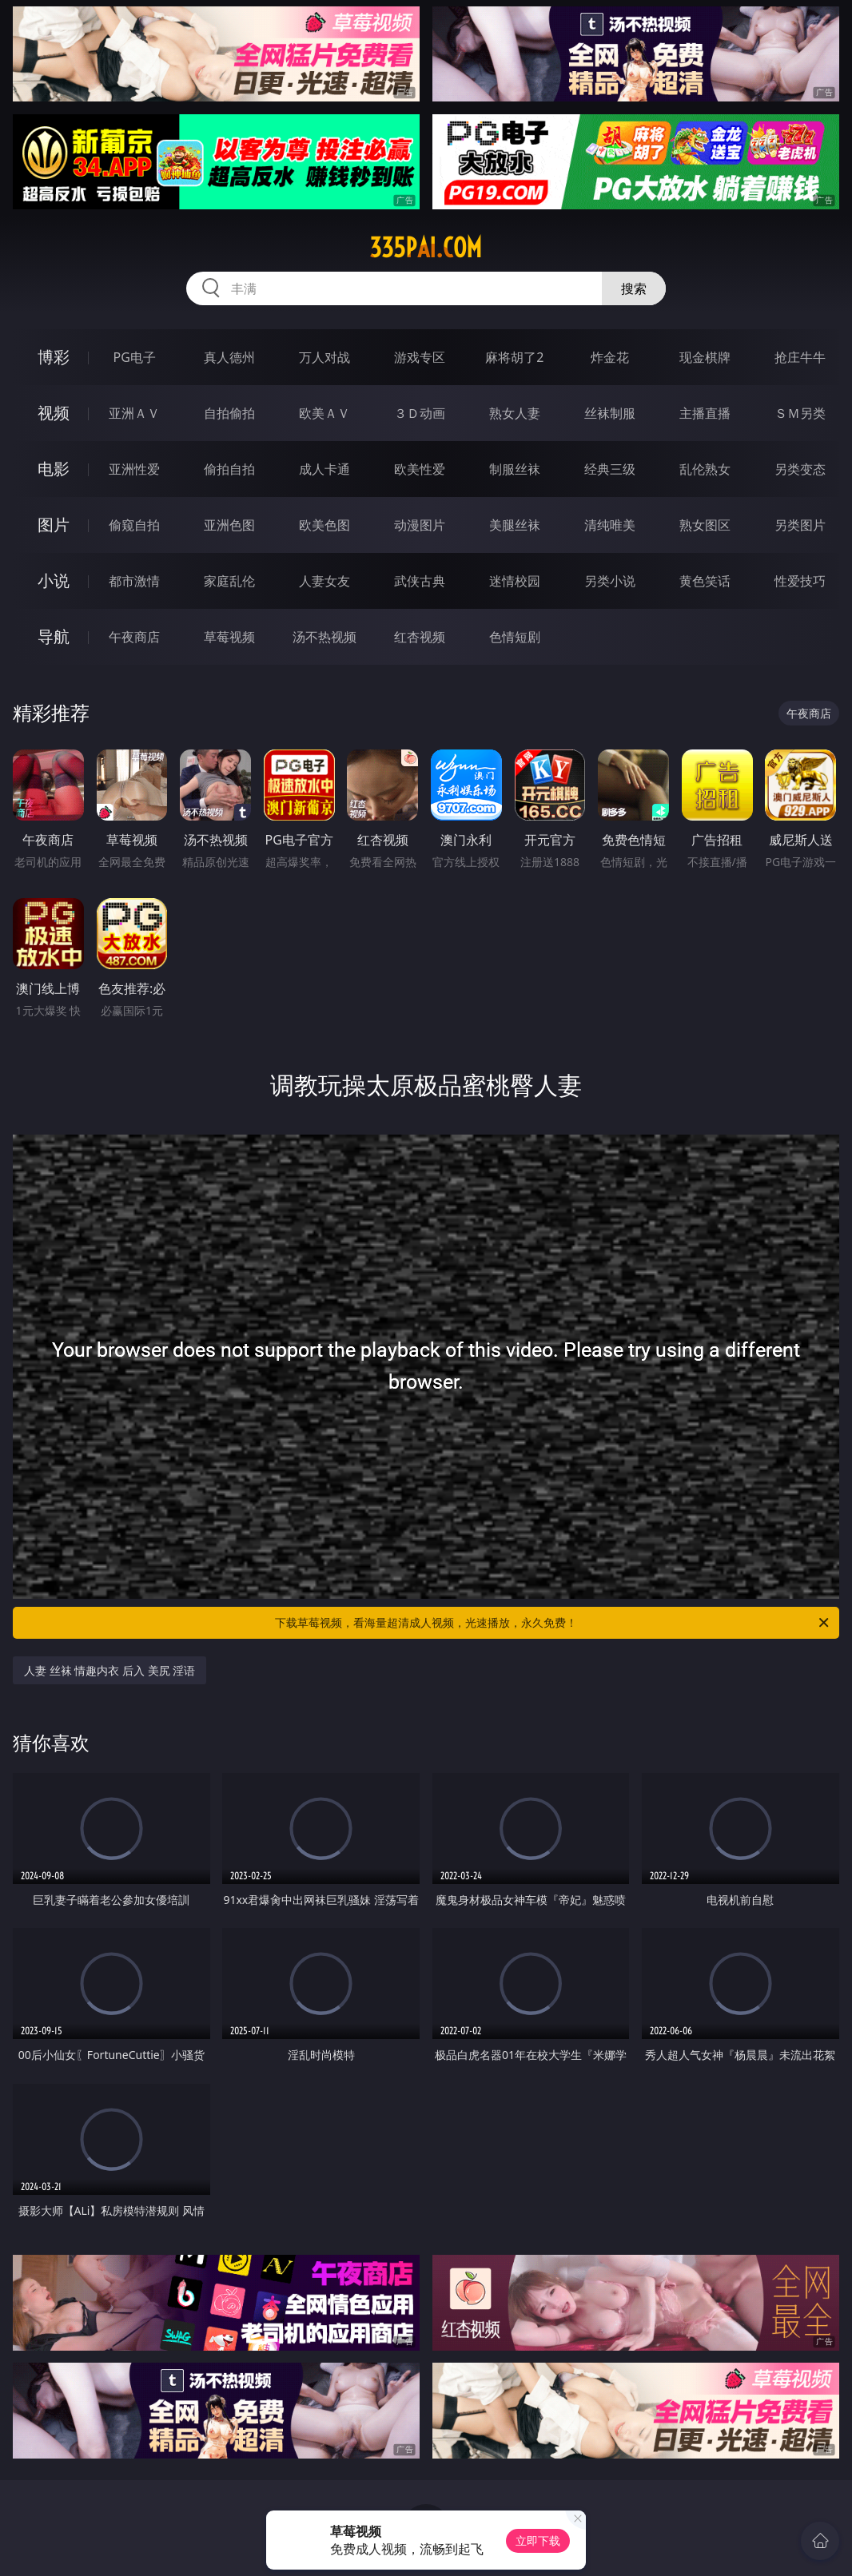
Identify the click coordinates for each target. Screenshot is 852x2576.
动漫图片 (419, 525)
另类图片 (800, 525)
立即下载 (538, 2540)
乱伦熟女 (705, 469)
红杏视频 (419, 637)
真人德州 (229, 357)
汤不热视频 (324, 637)
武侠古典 (419, 581)
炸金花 (610, 357)
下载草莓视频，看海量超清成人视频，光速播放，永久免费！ (553, 1622)
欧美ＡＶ (324, 413)
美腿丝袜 (514, 525)
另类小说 (609, 581)
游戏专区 (419, 357)
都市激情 (134, 581)
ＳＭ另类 (800, 413)
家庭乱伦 (229, 581)
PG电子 (134, 357)
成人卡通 (324, 469)
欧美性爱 (419, 469)
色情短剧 (514, 637)
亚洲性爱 (134, 469)
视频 (54, 412)
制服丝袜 (514, 469)
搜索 (634, 288)
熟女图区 (705, 525)
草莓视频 (229, 637)
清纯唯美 (609, 525)
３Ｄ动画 (419, 413)
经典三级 (609, 469)
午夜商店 (134, 637)
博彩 (54, 357)
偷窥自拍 (134, 525)
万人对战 (324, 357)
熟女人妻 (514, 413)
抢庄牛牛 (800, 357)
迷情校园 (514, 581)
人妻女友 (324, 581)
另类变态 (800, 469)
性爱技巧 (800, 581)
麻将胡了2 (514, 357)
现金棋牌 (705, 357)
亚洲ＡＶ (134, 413)
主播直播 (705, 413)
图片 (54, 524)
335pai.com (425, 248)
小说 (54, 580)
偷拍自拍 (229, 469)
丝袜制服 (609, 413)
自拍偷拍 (229, 413)
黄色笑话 (705, 581)
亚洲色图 (229, 525)
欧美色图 (324, 525)
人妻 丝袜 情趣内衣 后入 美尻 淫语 (109, 1670)
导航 (54, 636)
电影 (54, 468)
